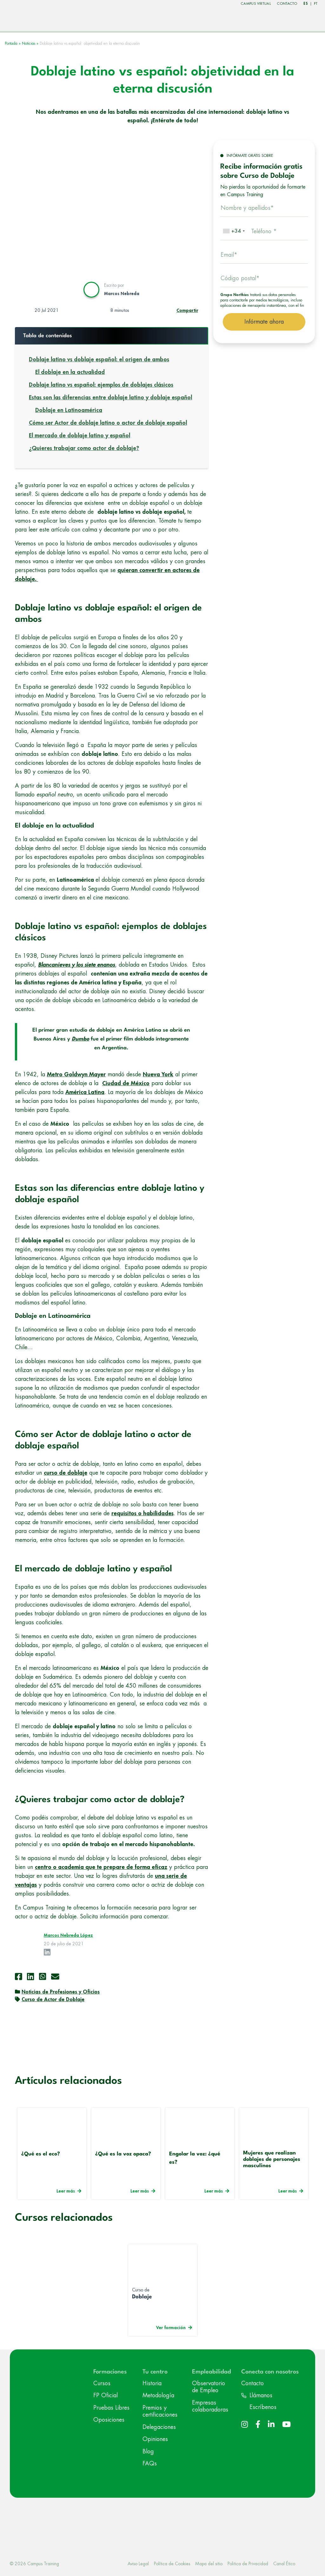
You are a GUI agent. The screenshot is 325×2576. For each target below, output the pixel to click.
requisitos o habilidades (142, 1512)
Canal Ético (284, 2562)
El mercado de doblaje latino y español (79, 434)
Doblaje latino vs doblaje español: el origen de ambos (99, 358)
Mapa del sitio (208, 2562)
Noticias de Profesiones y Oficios (61, 1990)
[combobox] (234, 230)
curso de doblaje (65, 1472)
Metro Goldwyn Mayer (76, 1073)
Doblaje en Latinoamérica (68, 409)
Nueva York (158, 1073)
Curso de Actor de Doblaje (53, 1998)
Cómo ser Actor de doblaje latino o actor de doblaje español (108, 422)
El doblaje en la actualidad (70, 371)
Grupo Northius (234, 294)
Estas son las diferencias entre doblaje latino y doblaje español (110, 396)
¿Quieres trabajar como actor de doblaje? (84, 447)
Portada (11, 42)
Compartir (187, 309)
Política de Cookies (172, 2562)
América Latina (84, 1091)
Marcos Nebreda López (68, 1934)
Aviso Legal (138, 2562)
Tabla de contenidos (47, 335)
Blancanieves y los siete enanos (76, 964)
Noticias (28, 42)
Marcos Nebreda (121, 292)
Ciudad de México (125, 1082)
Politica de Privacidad (248, 2562)
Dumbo (80, 1038)
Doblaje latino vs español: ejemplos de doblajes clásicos (101, 384)
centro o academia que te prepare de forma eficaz (101, 1866)
